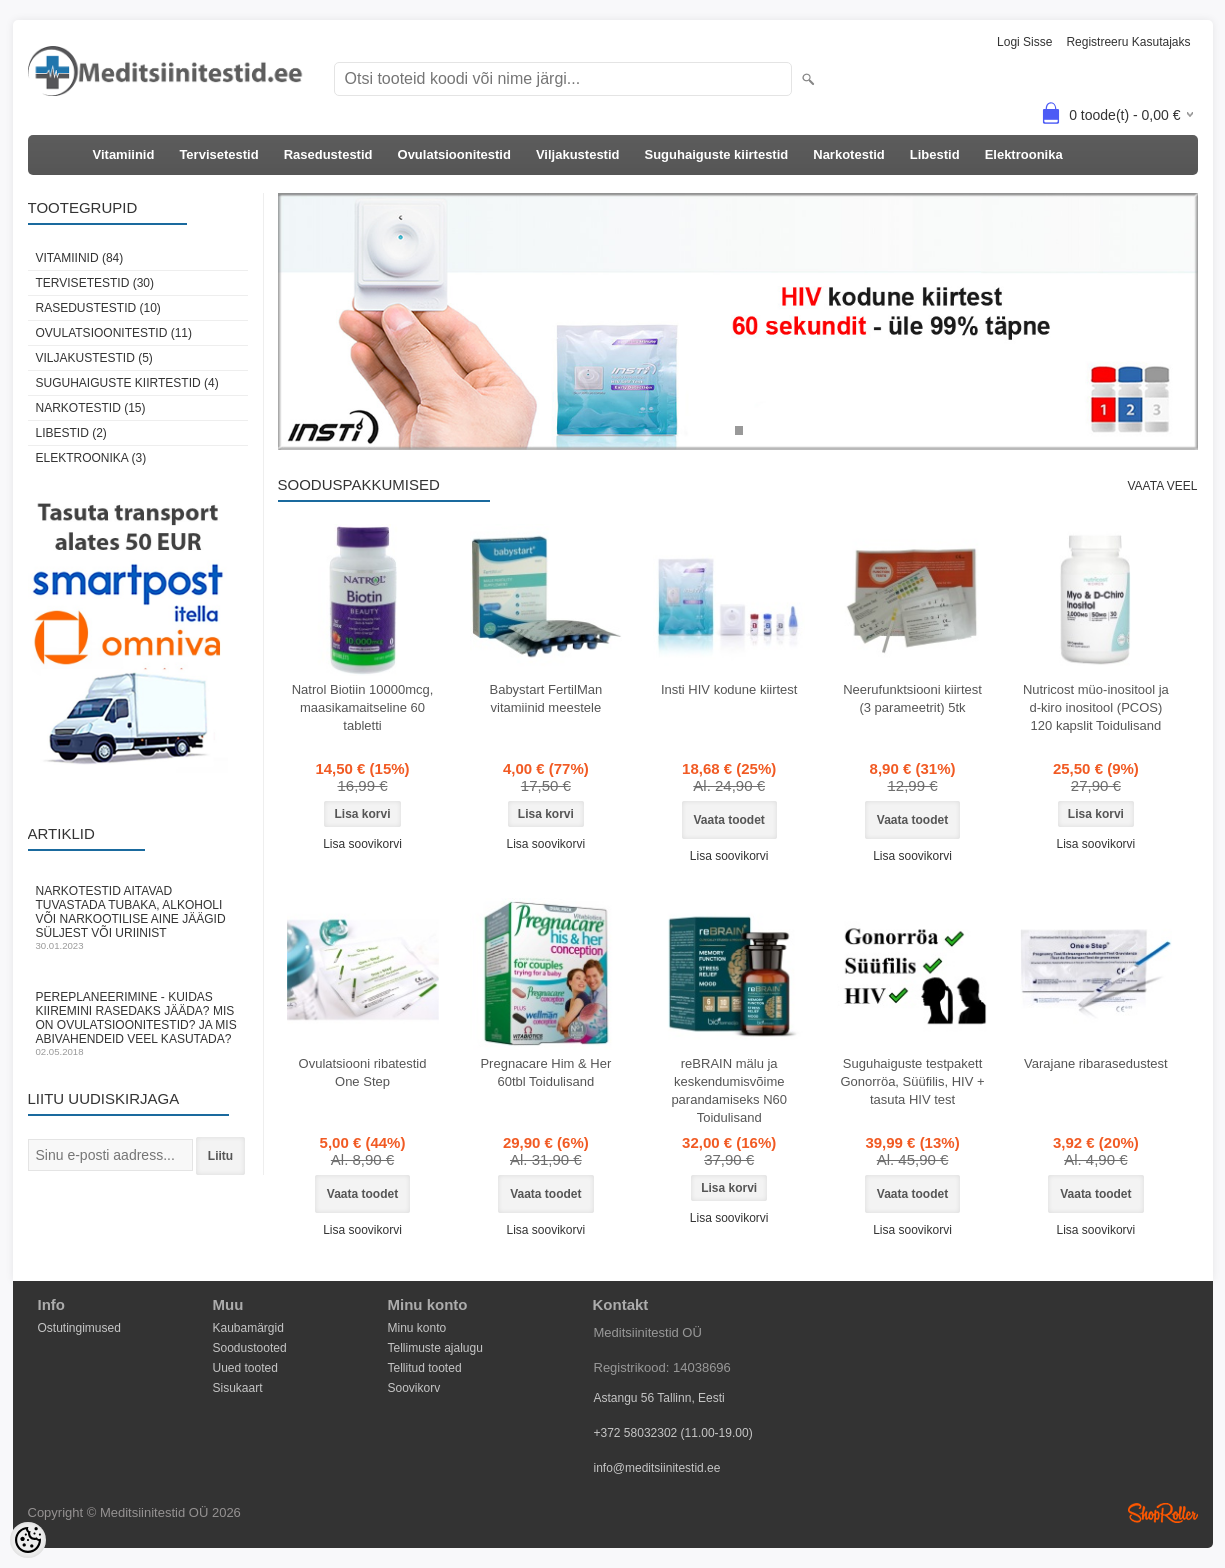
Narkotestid (849, 154)
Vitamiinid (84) (80, 258)
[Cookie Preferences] (28, 1540)
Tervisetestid (218, 154)
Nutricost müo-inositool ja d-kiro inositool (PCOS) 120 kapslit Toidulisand (1096, 707)
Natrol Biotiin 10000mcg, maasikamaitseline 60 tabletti (363, 707)
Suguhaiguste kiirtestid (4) (127, 383)
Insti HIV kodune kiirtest (729, 689)
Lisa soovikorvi (362, 844)
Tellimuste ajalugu (435, 1348)
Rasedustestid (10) (98, 308)
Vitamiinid (124, 154)
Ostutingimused (79, 1328)
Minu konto (417, 1328)
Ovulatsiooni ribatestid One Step (363, 1072)
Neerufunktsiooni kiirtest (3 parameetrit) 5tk (912, 698)
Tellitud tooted (425, 1368)
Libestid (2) (71, 433)
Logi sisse (1024, 42)
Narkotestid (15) (91, 408)
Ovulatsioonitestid (454, 154)
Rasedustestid (328, 154)
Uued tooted (245, 1368)
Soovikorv (414, 1388)
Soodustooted (250, 1348)
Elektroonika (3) (91, 458)
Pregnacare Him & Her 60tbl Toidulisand (545, 1072)
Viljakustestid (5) (94, 358)
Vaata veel (1162, 486)
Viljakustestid (578, 154)
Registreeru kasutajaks (1128, 42)
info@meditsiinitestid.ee (657, 1468)
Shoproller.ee (1163, 1513)
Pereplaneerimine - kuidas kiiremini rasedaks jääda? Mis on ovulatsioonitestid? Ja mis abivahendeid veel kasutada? (138, 1023)
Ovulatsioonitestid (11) (114, 333)
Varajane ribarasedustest (1096, 1063)
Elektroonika (1024, 154)
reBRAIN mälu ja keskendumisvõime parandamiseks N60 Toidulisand (729, 1090)
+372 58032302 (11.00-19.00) (673, 1433)
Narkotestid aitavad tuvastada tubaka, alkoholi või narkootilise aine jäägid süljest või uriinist (138, 917)
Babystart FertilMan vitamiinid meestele (545, 698)
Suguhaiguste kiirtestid (717, 154)
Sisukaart (238, 1388)
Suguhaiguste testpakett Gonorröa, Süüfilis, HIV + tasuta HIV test (912, 1081)
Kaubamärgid (248, 1328)
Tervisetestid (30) (95, 283)
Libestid (935, 154)
